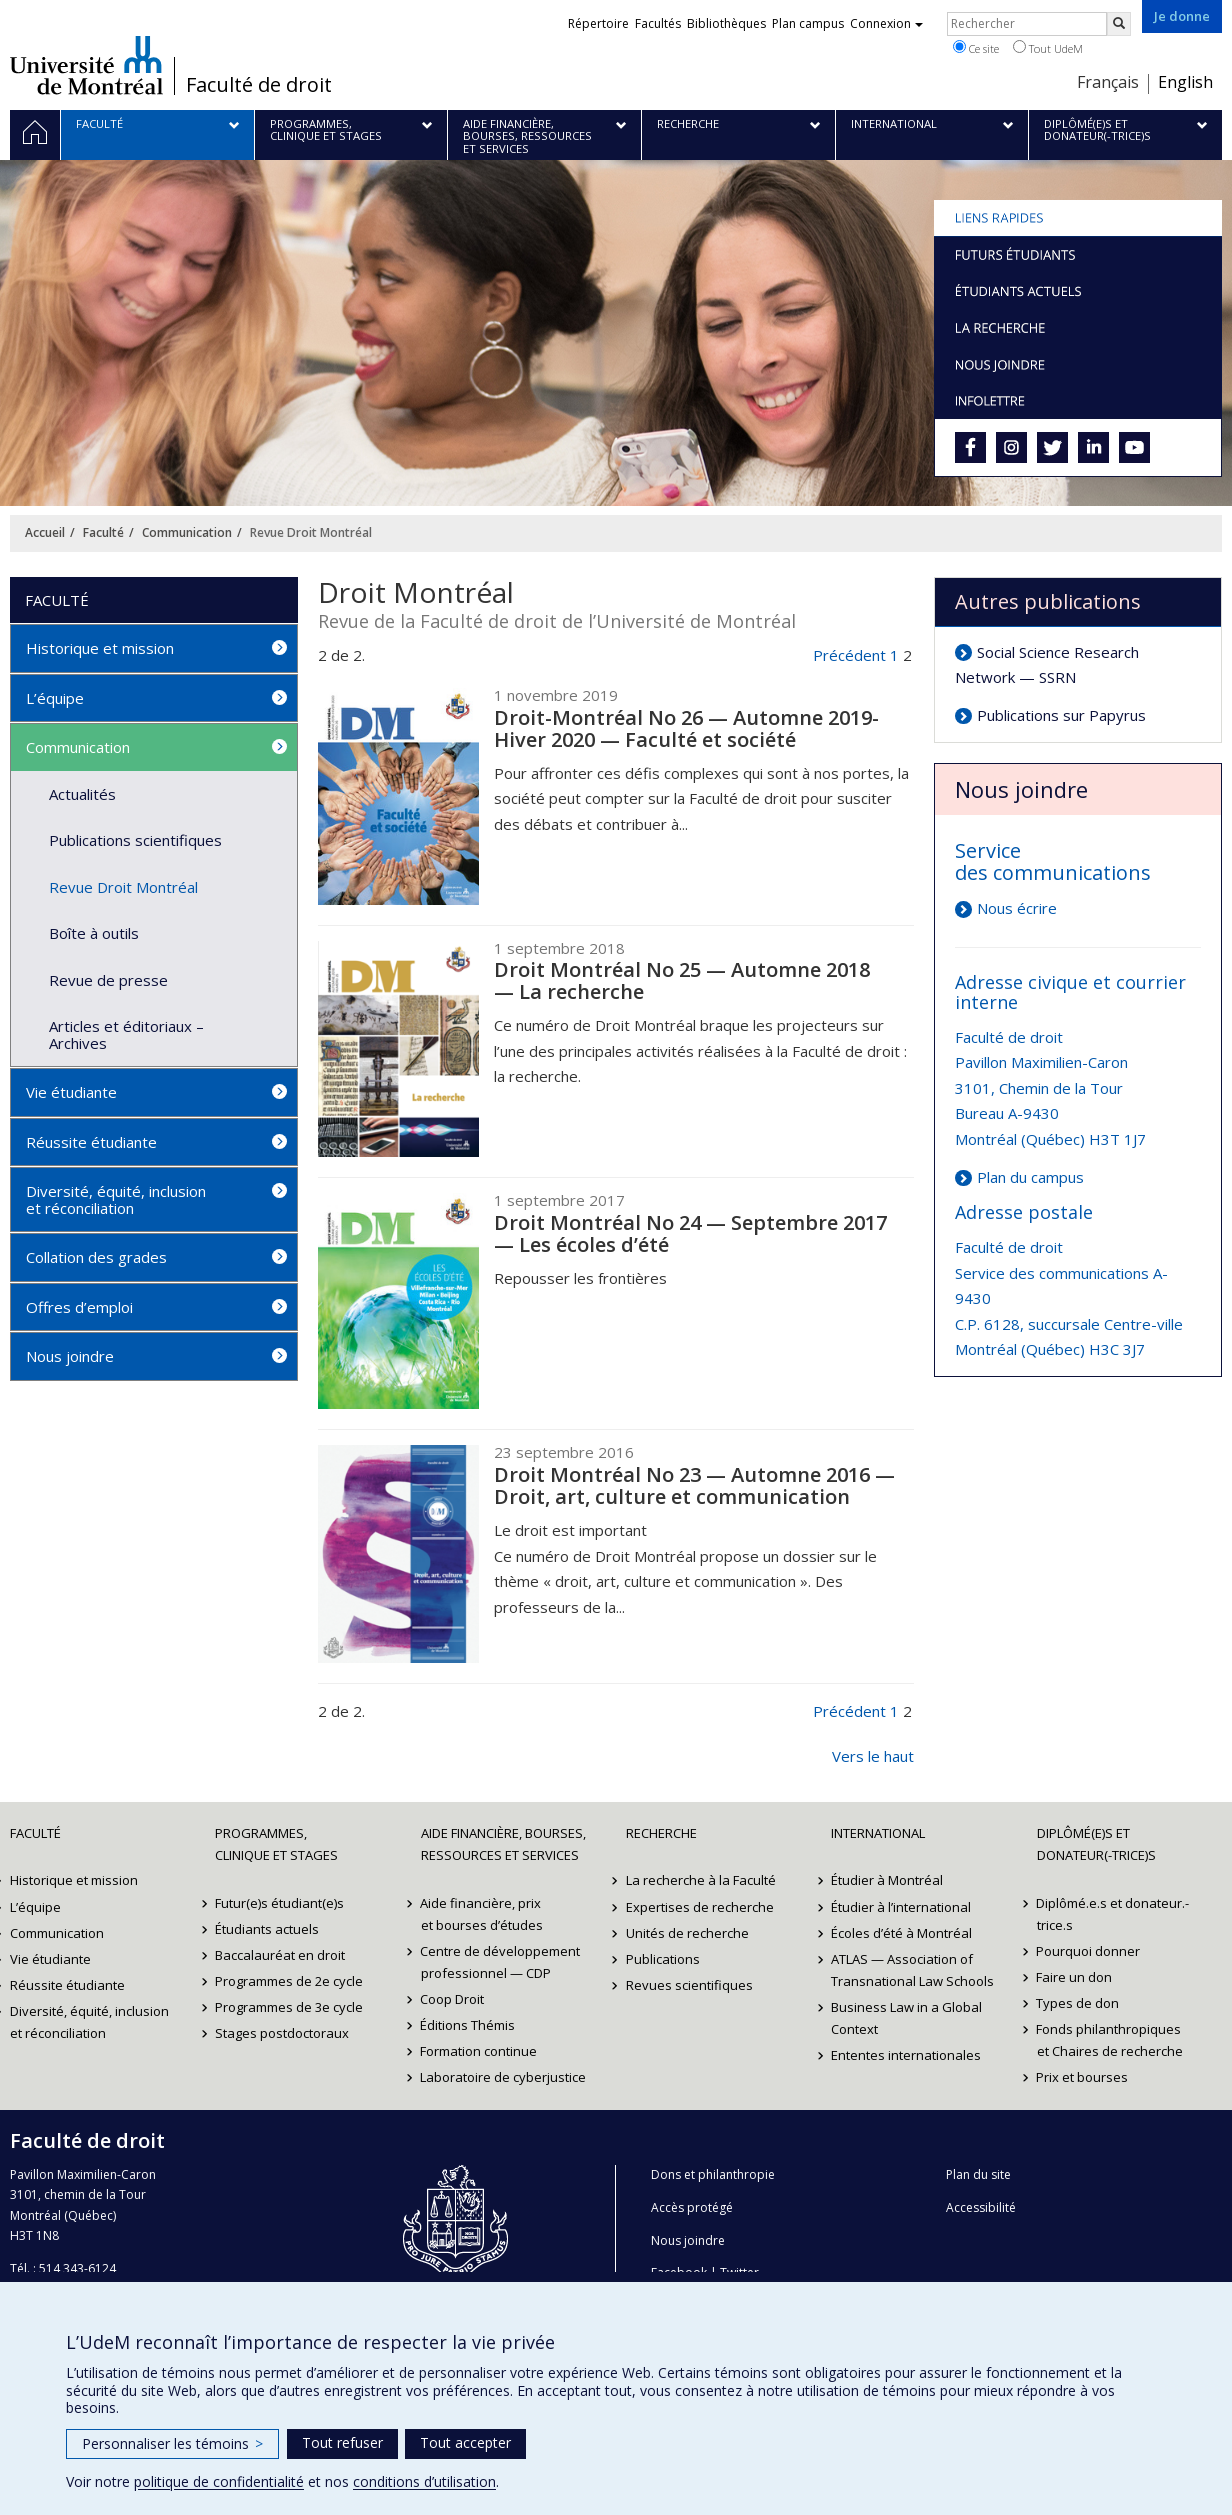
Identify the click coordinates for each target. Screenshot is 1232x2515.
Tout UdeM (1048, 48)
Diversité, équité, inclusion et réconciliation (116, 1199)
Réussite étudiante (91, 1142)
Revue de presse (108, 980)
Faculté (103, 532)
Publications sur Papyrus (1061, 715)
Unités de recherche (687, 1933)
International (878, 1833)
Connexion (886, 23)
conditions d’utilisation (424, 2481)
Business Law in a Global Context (906, 2018)
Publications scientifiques (135, 840)
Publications (663, 1959)
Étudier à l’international (901, 1907)
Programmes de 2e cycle (289, 1981)
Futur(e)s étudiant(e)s (279, 1903)
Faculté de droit (259, 85)
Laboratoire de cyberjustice (504, 2077)
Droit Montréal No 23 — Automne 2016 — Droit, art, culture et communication (694, 1485)
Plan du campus (1030, 1177)
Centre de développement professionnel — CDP (501, 1962)
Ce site (976, 48)
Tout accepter (465, 2442)
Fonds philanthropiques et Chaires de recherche (1110, 2040)
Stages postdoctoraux (282, 2033)
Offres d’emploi (79, 1307)
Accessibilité (981, 2207)
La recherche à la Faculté (701, 1880)
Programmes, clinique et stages (276, 1844)
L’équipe (55, 698)
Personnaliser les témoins (172, 2443)
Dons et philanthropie (713, 2174)
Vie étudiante (71, 1092)
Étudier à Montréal (887, 1880)
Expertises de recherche (700, 1907)
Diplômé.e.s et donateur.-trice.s (1113, 1914)
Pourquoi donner (1089, 1951)
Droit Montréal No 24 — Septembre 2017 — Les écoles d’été (690, 1233)
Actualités (82, 794)
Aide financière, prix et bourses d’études (482, 1914)
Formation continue (479, 2051)
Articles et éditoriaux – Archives (126, 1034)
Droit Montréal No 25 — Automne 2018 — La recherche (682, 980)
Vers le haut (873, 1756)
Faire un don (1075, 1977)
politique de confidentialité (219, 2481)
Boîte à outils (94, 933)
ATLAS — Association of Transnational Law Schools (912, 1970)
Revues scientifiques (689, 1985)
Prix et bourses (1083, 2077)
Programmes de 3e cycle (289, 2007)
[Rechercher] (1119, 24)
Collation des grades (96, 1257)
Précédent (849, 655)
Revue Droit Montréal (123, 887)
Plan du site (978, 2174)
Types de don (1078, 2003)
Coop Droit (453, 1999)
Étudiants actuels (267, 1929)
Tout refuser (342, 2442)
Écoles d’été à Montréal (901, 1933)
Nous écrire (1017, 908)
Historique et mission (100, 648)
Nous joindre (70, 1356)
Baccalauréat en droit (280, 1955)
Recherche (661, 1833)
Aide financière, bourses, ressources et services (503, 1844)
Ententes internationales (906, 2055)
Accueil (45, 532)
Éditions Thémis (468, 2025)
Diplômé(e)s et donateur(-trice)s (1096, 1844)
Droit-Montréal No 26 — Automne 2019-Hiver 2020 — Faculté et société (686, 728)
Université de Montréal (86, 65)
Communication (187, 532)
